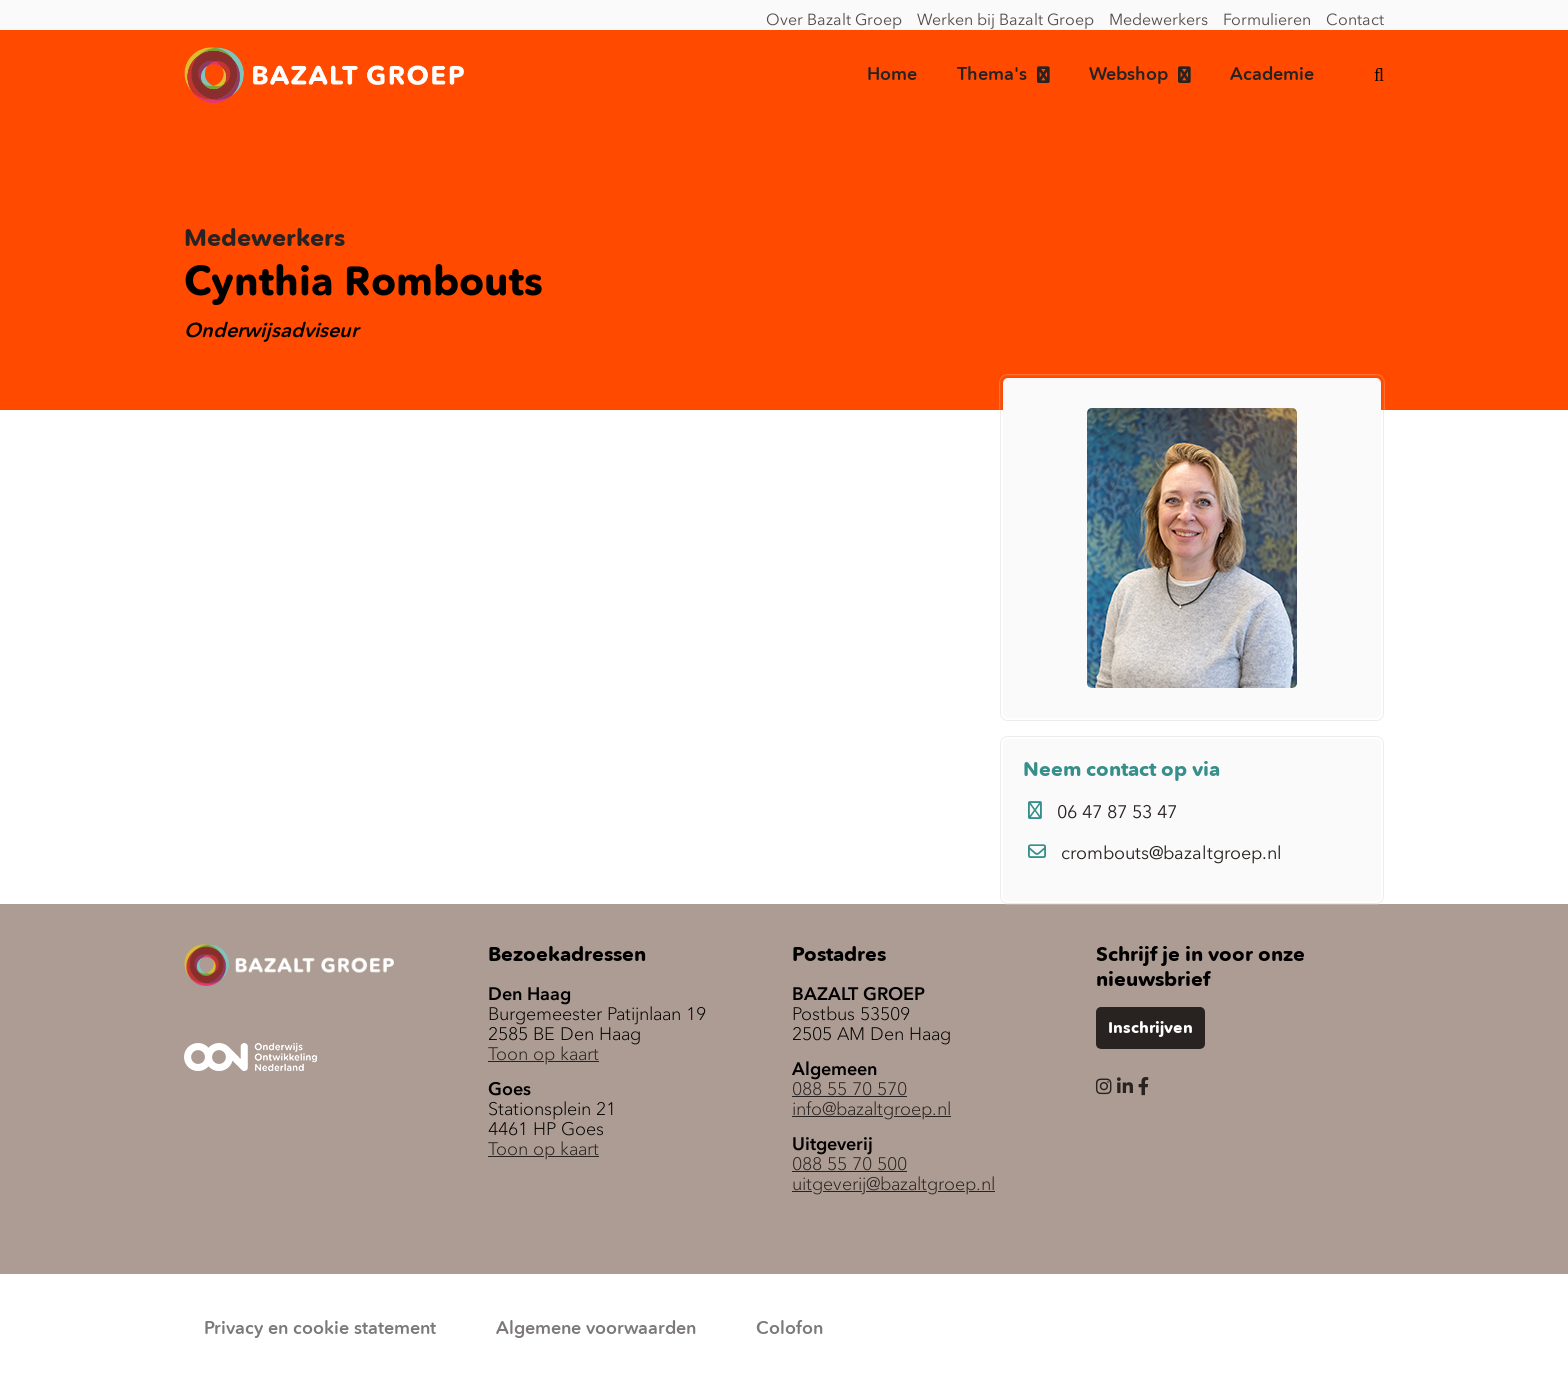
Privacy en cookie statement (320, 1329)
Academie (1272, 75)
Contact (1355, 19)
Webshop (1128, 75)
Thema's (992, 75)
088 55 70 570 (849, 1089)
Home (892, 75)
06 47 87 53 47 (1102, 812)
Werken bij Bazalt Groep (1005, 19)
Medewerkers (1158, 19)
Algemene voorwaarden (596, 1329)
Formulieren (1267, 19)
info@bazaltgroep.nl (871, 1109)
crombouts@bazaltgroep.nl (1155, 853)
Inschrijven (1150, 1029)
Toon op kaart (543, 1054)
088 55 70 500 (849, 1164)
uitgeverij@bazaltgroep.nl (893, 1184)
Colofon (789, 1329)
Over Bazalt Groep (834, 19)
